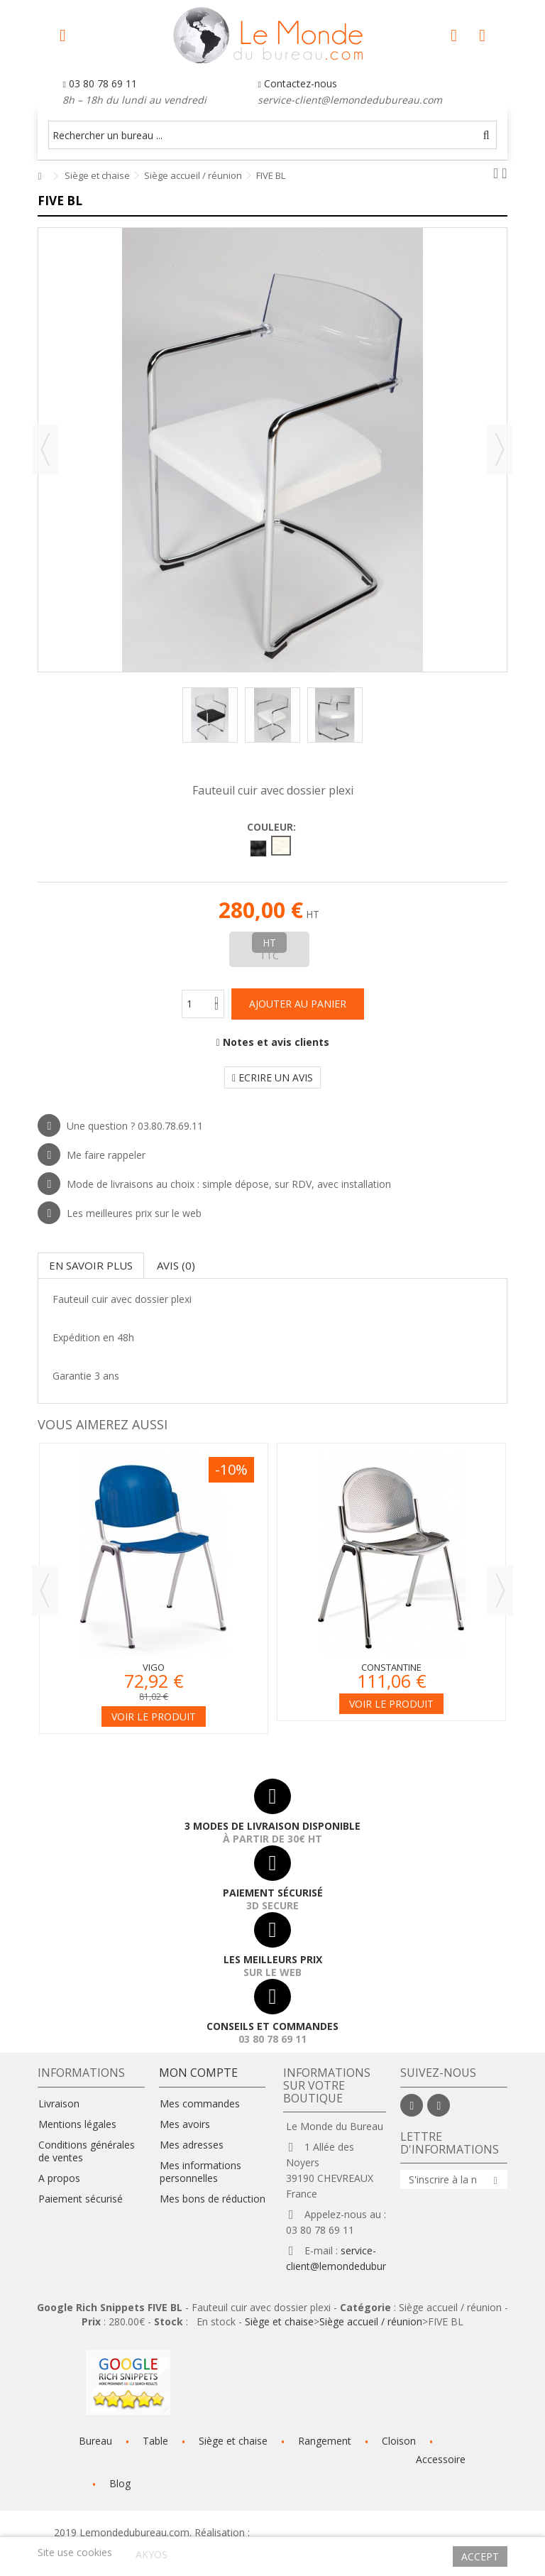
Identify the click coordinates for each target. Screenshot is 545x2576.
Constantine (391, 1667)
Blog (120, 2483)
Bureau (95, 2440)
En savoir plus (91, 1265)
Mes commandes (200, 2103)
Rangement (324, 2440)
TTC (269, 955)
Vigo (154, 1667)
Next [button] (500, 1590)
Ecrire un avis (272, 1077)
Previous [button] (44, 1590)
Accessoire (441, 2459)
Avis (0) (176, 1265)
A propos (59, 2178)
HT (269, 942)
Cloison (399, 2440)
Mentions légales (77, 2124)
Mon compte (198, 2072)
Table (155, 2440)
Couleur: (273, 827)
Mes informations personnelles (200, 2172)
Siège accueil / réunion (370, 2321)
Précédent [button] (45, 449)
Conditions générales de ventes (86, 2151)
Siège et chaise (279, 2321)
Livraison (58, 2103)
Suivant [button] (499, 449)
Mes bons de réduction (212, 2199)
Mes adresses (192, 2145)
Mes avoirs (185, 2124)
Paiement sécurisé (80, 2199)
